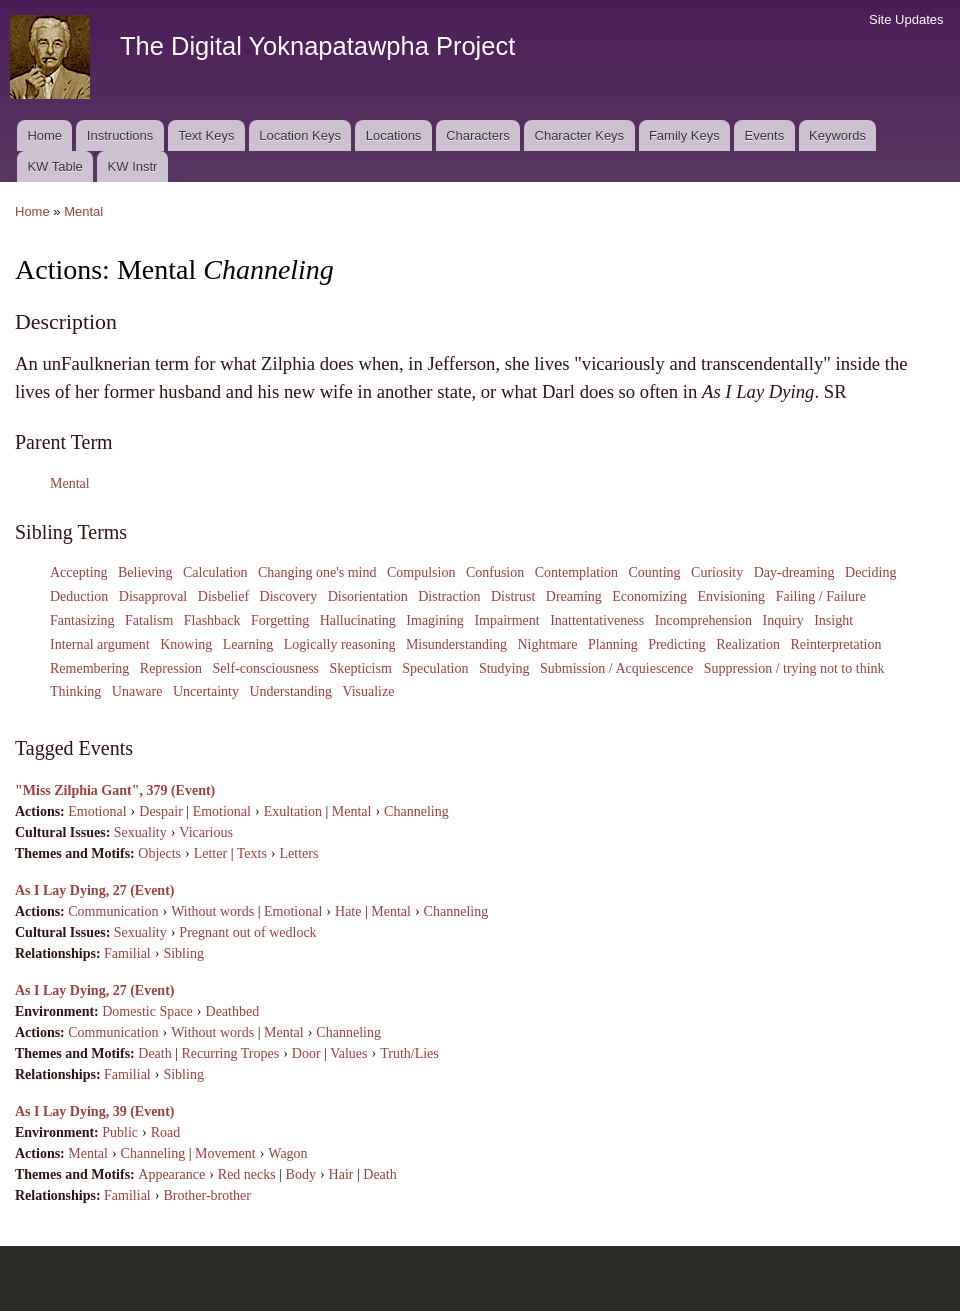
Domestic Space (147, 1011)
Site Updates (906, 19)
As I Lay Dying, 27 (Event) (94, 890)
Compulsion (421, 572)
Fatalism (149, 620)
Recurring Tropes (231, 1053)
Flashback (212, 620)
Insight (833, 620)
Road (166, 1132)
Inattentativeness (597, 620)
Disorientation (368, 596)
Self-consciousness (266, 668)
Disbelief (223, 596)
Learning (248, 644)
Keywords (837, 135)
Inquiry (782, 620)
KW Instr (133, 166)
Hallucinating (358, 620)
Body (301, 1174)
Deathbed (233, 1011)
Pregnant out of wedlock (247, 932)
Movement (225, 1153)
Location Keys (300, 135)
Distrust (513, 596)
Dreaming (574, 596)
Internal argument (100, 644)
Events (764, 135)
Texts (252, 853)
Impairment (506, 620)
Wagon (287, 1153)
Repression (171, 668)
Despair (161, 811)
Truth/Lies (409, 1053)
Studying (504, 668)
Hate (348, 911)
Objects (159, 853)
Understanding (290, 691)
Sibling (183, 953)
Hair (341, 1174)
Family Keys (684, 135)
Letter (210, 853)
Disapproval (153, 596)
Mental (83, 211)
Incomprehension (703, 620)
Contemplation (576, 572)
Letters (299, 853)
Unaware (137, 691)
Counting (654, 572)
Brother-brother (207, 1195)
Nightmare (548, 644)
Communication (113, 911)
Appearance (171, 1174)
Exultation (293, 811)
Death (154, 1053)
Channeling (416, 811)
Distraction (449, 596)
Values (348, 1053)
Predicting (677, 644)
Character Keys (580, 135)
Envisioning (731, 596)
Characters (478, 135)
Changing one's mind (317, 572)
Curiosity (717, 572)
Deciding (870, 572)
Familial (127, 953)
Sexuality (140, 832)
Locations (394, 135)
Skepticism (361, 668)
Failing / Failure (821, 596)
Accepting (79, 572)
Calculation (215, 572)
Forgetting (280, 620)
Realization (748, 644)
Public (120, 1132)
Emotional (97, 811)
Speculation (435, 668)
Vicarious (206, 832)
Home (44, 135)
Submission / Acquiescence (616, 668)
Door (306, 1053)
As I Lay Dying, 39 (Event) (94, 1111)
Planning (613, 644)
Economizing (649, 596)
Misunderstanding (456, 644)
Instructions (120, 135)
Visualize (368, 691)
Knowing (186, 644)
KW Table (54, 166)
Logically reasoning (340, 644)
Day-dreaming (794, 572)
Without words (212, 911)
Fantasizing (82, 620)
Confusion (495, 572)
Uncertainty (206, 691)
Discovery (289, 596)
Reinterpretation (835, 644)
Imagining (435, 620)
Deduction (79, 596)
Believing (145, 572)
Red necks (247, 1174)
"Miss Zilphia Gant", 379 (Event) (115, 790)
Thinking (75, 691)
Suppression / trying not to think (794, 668)
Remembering (89, 668)
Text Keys (206, 135)
